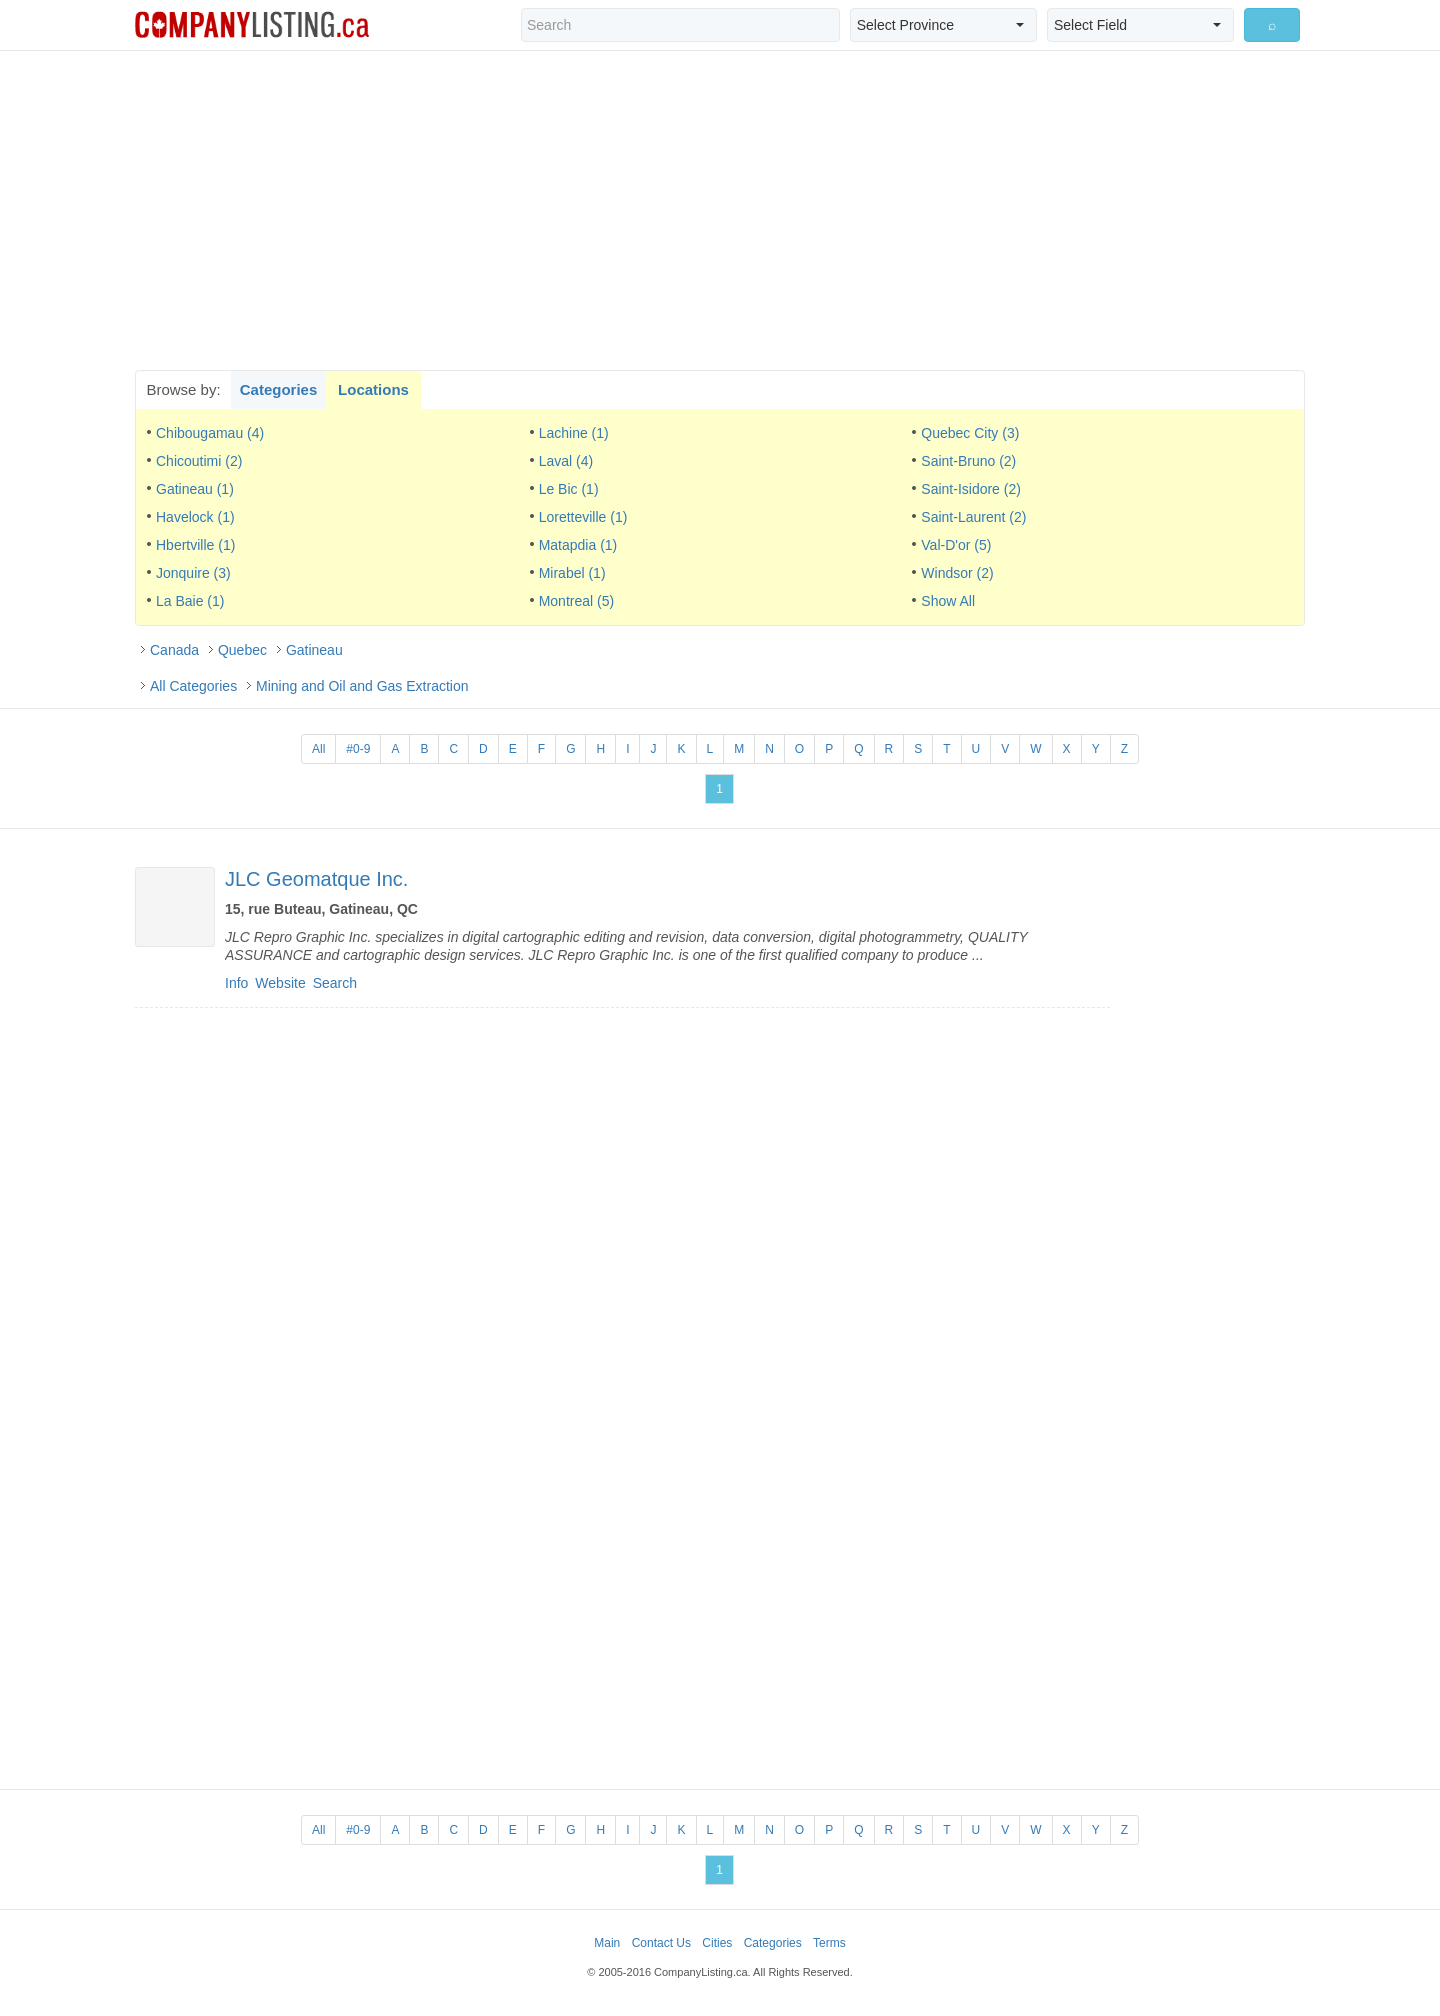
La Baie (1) (190, 601)
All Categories (193, 686)
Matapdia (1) (578, 545)
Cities (717, 1943)
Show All (948, 601)
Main (607, 1943)
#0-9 (358, 749)
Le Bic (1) (569, 489)
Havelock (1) (195, 517)
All (318, 749)
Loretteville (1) (583, 517)
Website (280, 983)
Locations (373, 389)
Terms (829, 1943)
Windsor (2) (957, 573)
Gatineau (314, 650)
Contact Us (661, 1943)
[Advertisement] (720, 210)
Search (335, 983)
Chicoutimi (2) (199, 461)
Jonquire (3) (193, 573)
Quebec (242, 650)
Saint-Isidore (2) (971, 489)
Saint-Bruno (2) (968, 461)
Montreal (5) (576, 601)
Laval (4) (566, 461)
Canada (174, 650)
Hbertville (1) (195, 545)
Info (236, 983)
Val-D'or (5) (956, 545)
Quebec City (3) (970, 433)
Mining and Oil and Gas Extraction (362, 686)
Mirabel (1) (572, 573)
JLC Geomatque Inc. (316, 879)
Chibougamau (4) (210, 433)
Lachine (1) (574, 433)
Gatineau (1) (195, 489)
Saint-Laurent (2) (973, 517)
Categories (279, 389)
